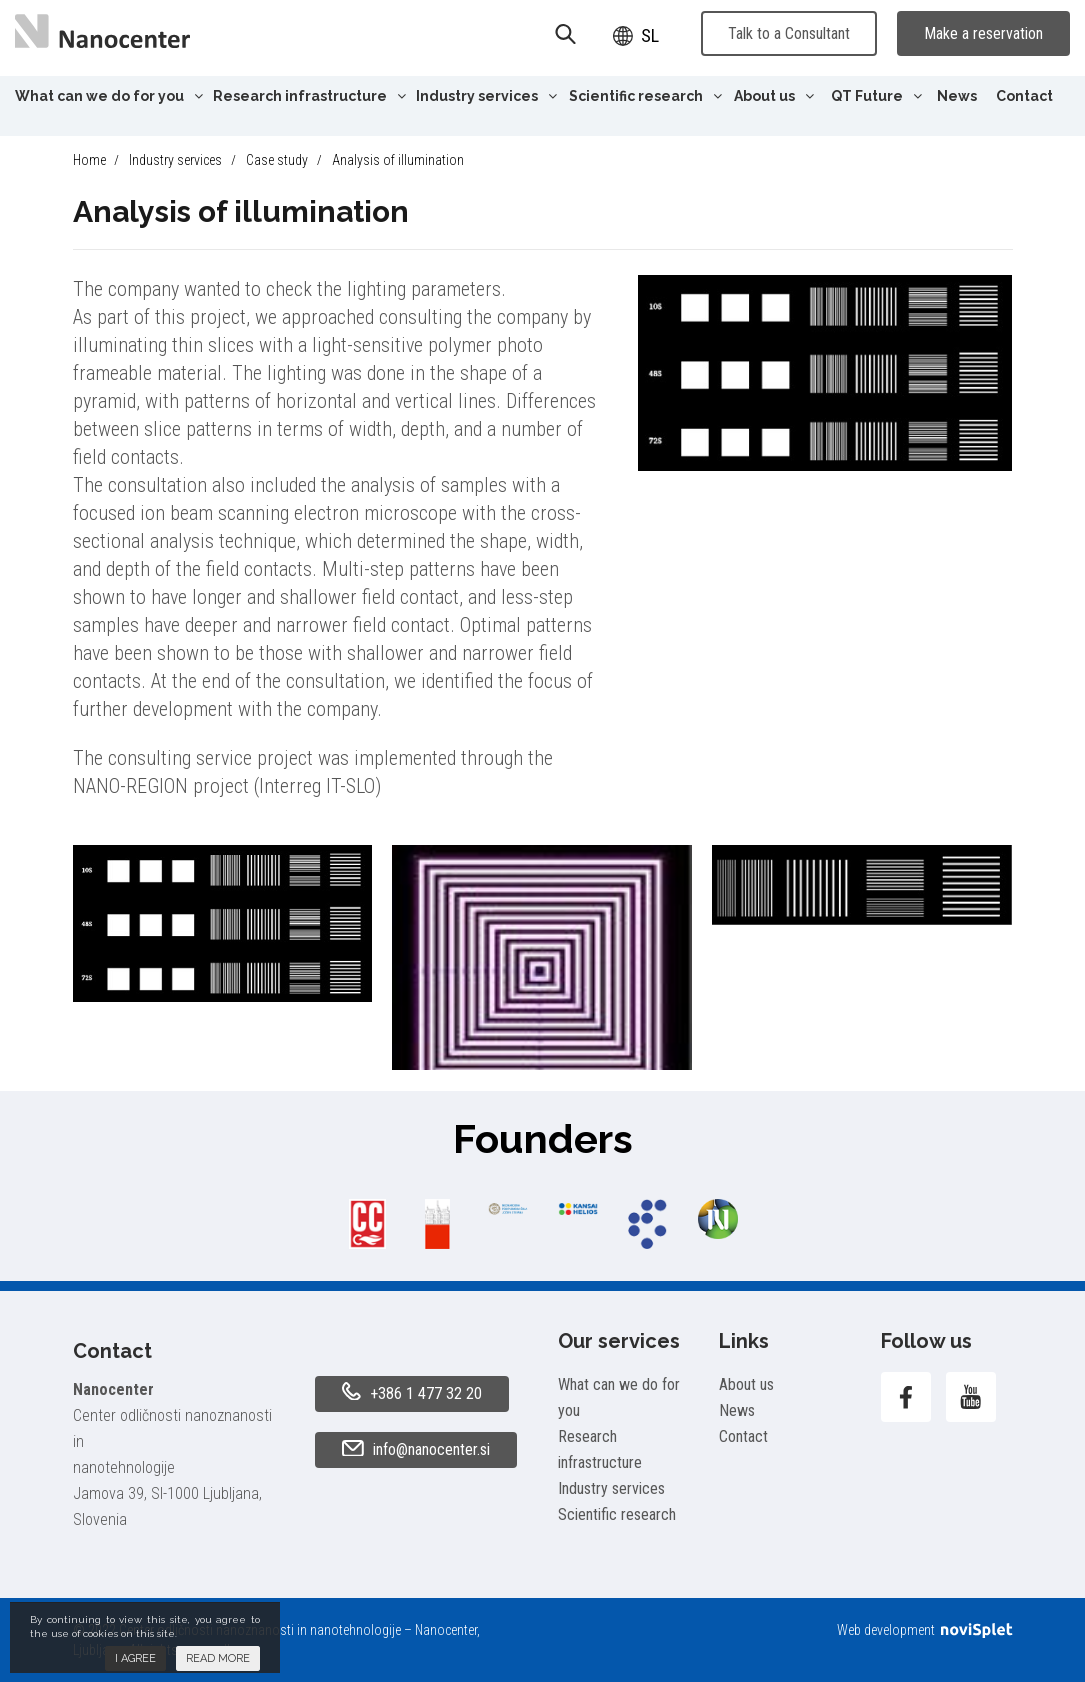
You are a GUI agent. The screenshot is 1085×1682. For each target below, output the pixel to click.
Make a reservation (983, 33)
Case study (277, 160)
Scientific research (645, 96)
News (957, 96)
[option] (368, 1224)
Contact (1024, 96)
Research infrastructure (309, 96)
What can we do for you (109, 96)
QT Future (876, 96)
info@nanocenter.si (416, 1450)
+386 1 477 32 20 (412, 1393)
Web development (924, 1630)
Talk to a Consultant (789, 33)
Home (89, 160)
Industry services (486, 96)
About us (774, 96)
